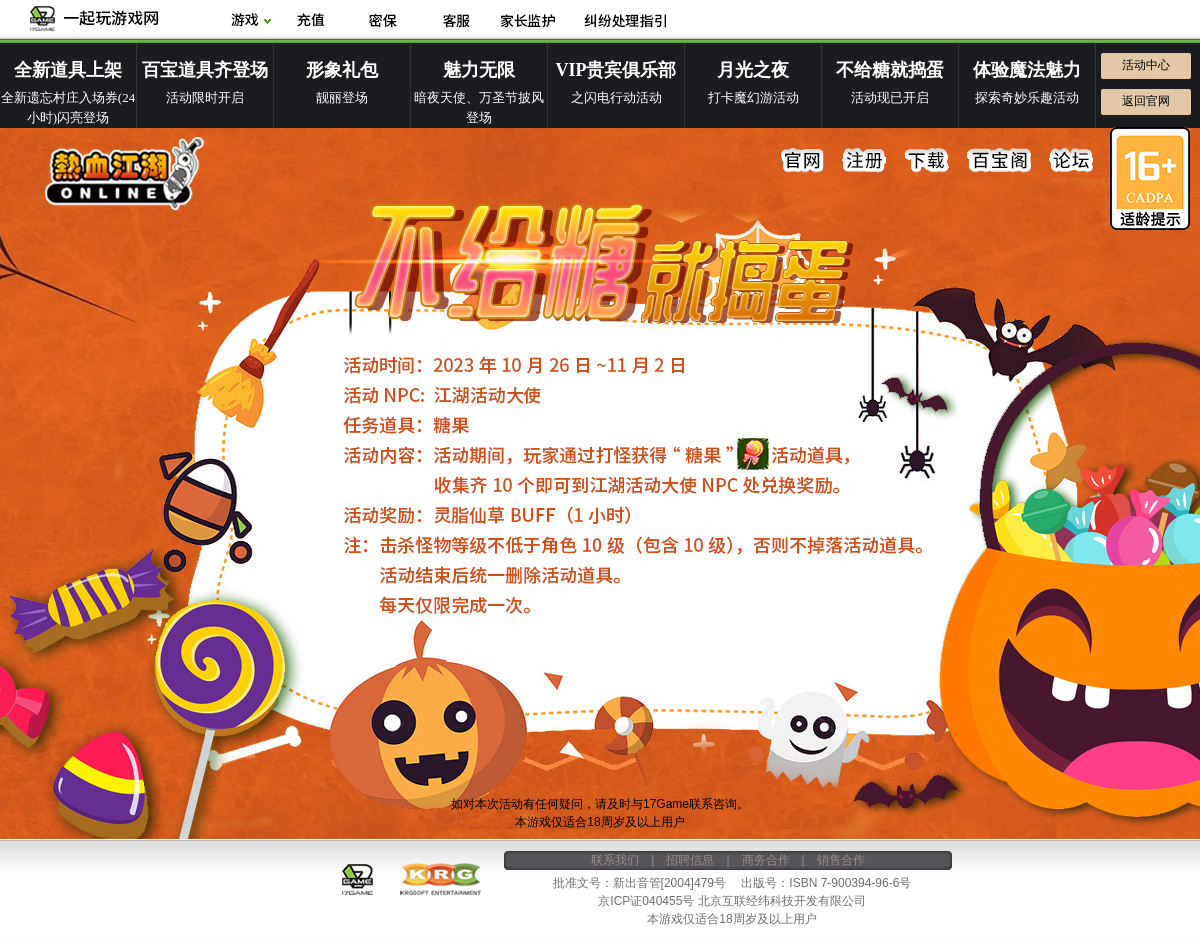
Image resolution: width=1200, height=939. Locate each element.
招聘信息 (690, 860)
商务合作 (766, 860)
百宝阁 (999, 161)
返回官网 (1146, 101)
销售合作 (841, 860)
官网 (803, 161)
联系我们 (615, 860)
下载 (927, 161)
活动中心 (1146, 65)
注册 (865, 161)
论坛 (1071, 161)
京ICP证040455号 (646, 901)
